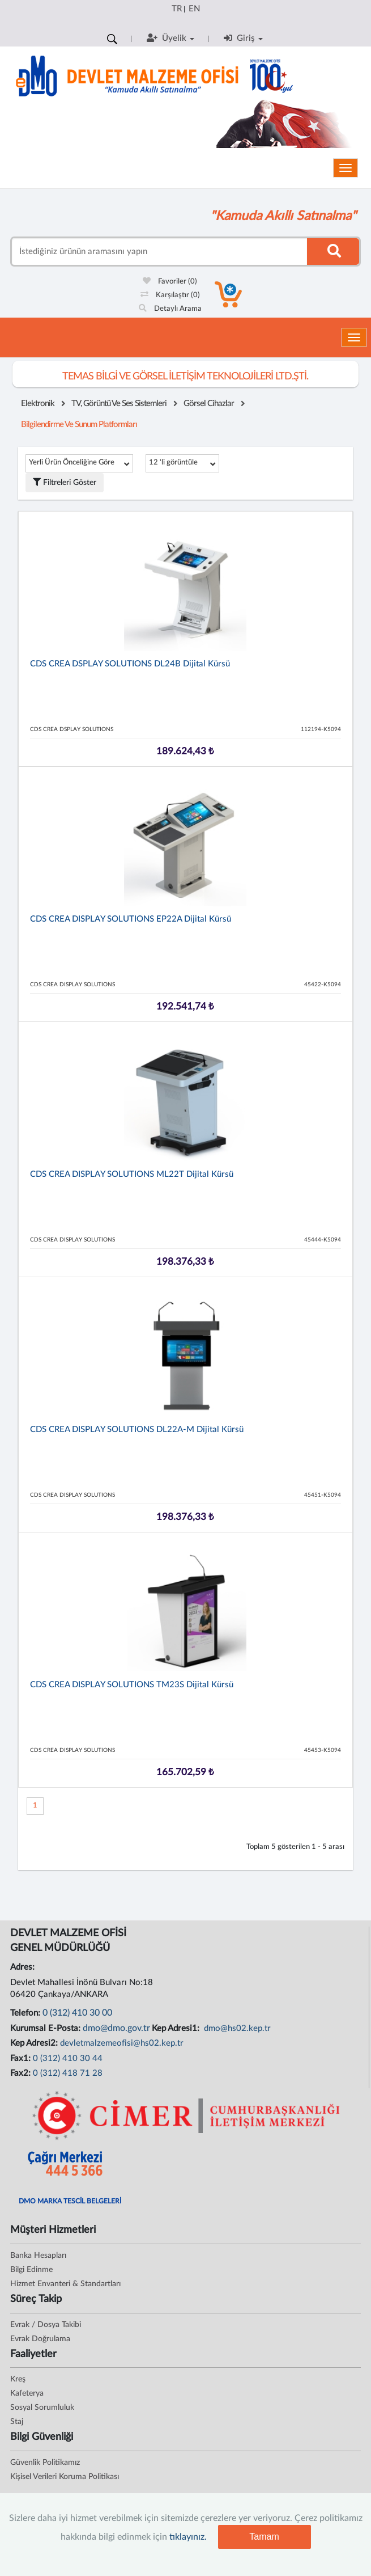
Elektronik (37, 403)
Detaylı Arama (170, 309)
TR (177, 9)
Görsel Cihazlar (209, 403)
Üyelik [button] (170, 38)
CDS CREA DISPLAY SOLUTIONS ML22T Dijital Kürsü (131, 1174)
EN (194, 9)
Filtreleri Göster (64, 482)
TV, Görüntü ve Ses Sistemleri (119, 403)
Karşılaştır (170, 295)
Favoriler (170, 281)
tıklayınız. (188, 2536)
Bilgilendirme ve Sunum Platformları (79, 424)
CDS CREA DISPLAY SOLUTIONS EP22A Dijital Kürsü (130, 919)
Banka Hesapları (38, 2256)
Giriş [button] (243, 38)
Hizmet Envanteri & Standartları (65, 2284)
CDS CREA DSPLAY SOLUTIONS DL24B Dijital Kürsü (130, 664)
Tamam (264, 2536)
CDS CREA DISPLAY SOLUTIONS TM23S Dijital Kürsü (131, 1684)
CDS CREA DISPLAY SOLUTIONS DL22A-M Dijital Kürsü (137, 1429)
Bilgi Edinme (31, 2270)
